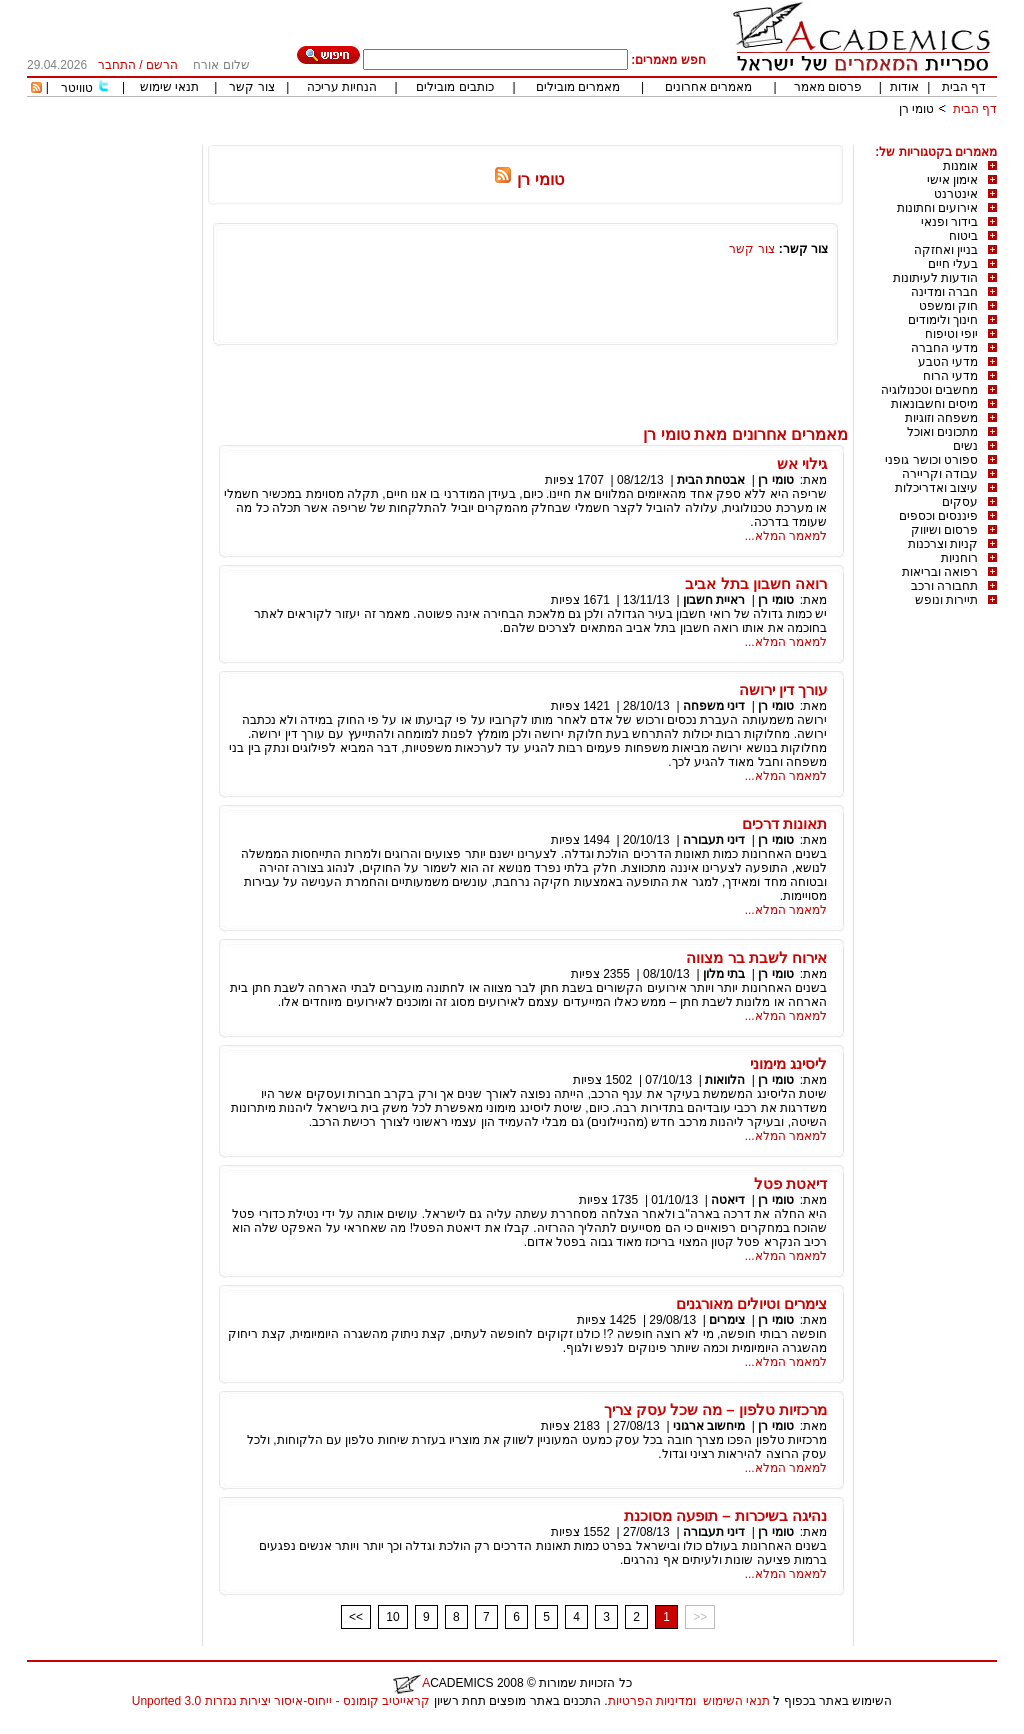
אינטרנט (956, 194)
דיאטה (728, 1200)
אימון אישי (952, 180)
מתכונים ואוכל (942, 432)
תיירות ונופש (946, 600)
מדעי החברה (944, 348)
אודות (904, 87)
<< (356, 1617)
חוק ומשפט (948, 306)
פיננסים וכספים (938, 516)
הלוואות (725, 1080)
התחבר (117, 65)
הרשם (162, 65)
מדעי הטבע (948, 362)
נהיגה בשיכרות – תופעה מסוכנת (725, 1515)
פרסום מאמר (828, 87)
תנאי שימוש (169, 87)
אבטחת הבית (711, 480)
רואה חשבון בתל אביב (756, 583)
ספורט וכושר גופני (931, 460)
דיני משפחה (714, 706)
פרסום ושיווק (944, 530)
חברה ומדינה (944, 292)
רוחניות (959, 558)
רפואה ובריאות (940, 572)
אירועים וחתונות (937, 208)
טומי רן (916, 109)
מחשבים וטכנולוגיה (929, 390)
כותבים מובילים (454, 87)
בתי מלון (724, 974)
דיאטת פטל (790, 1183)
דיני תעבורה (714, 840)
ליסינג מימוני (788, 1063)
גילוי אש (802, 463)
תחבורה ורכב (944, 586)
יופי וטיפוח (951, 334)
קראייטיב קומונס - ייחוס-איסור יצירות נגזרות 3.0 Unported (281, 1701)
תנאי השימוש (736, 1701)
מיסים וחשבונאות (934, 404)
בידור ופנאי (949, 222)
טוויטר (77, 88)
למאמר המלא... (786, 536)
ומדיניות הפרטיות (652, 1701)
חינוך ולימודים (943, 320)
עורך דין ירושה (783, 689)
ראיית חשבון (714, 600)
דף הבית (964, 87)
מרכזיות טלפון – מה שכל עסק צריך (715, 1409)
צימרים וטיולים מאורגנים (751, 1303)
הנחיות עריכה (342, 87)
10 (392, 1617)
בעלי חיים (953, 264)
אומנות (960, 166)
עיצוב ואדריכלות (936, 488)
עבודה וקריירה (940, 474)
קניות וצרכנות (943, 544)
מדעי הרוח (950, 376)
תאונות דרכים (784, 823)
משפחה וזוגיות (941, 418)
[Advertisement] (633, 137)
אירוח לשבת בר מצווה (756, 957)
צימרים (727, 1320)
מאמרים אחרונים (708, 87)
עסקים (960, 502)
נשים (965, 446)
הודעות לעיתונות (935, 278)
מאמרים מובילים (578, 87)
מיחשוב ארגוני (709, 1426)
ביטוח (963, 236)
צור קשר (251, 87)
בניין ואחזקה (946, 250)
